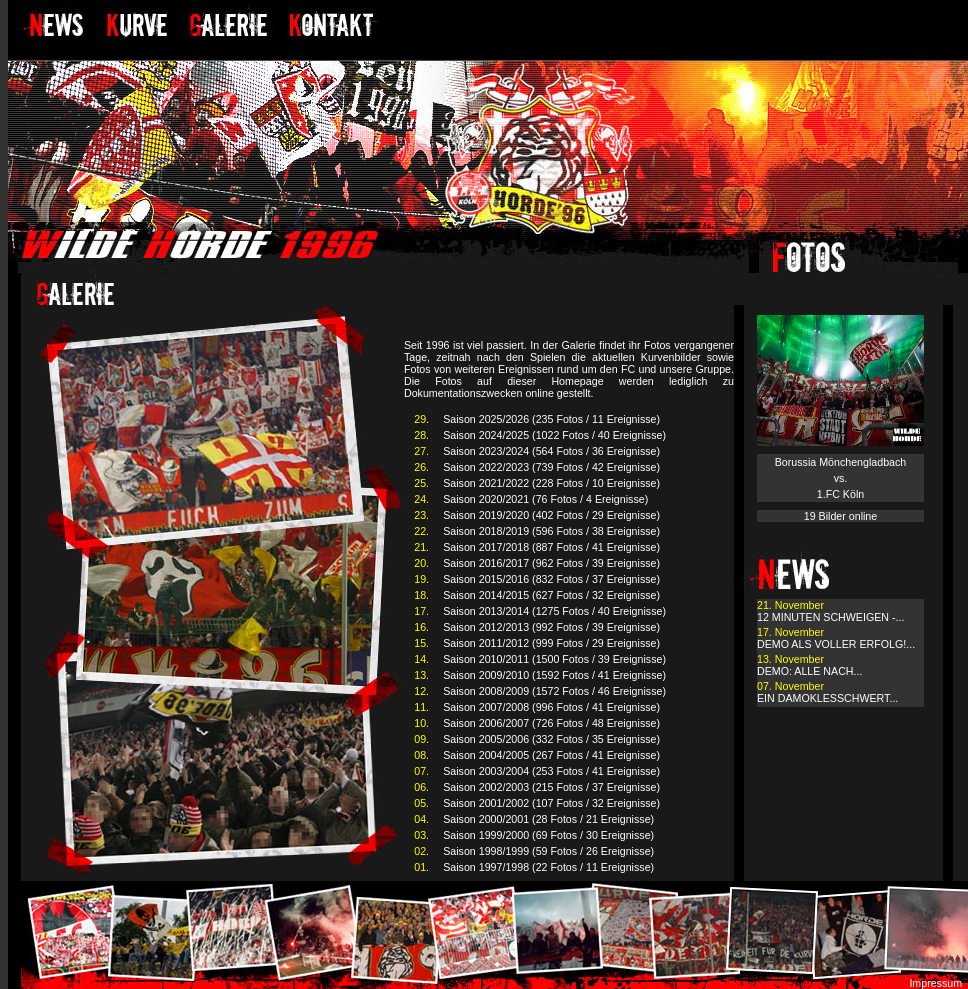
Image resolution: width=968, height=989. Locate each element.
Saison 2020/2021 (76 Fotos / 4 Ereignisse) (545, 499)
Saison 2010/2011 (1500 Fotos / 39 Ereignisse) (554, 659)
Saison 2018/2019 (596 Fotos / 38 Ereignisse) (551, 531)
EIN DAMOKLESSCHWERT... (827, 698)
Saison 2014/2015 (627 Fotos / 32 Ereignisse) (551, 595)
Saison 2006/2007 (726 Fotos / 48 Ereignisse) (551, 723)
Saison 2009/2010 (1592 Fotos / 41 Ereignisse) (554, 675)
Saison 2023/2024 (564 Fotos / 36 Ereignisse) (551, 451)
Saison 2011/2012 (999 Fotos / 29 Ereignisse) (551, 643)
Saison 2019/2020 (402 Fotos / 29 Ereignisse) (551, 515)
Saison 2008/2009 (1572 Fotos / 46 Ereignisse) (554, 691)
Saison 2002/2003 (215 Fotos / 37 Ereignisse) (551, 787)
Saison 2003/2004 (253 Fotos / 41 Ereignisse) (551, 771)
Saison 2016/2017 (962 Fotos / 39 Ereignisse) (551, 563)
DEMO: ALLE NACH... (809, 671)
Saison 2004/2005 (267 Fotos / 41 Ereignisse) (551, 755)
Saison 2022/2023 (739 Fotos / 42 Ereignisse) (551, 467)
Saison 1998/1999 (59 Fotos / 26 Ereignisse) (548, 851)
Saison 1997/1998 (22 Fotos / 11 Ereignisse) (548, 867)
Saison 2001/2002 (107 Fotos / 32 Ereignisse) (551, 803)
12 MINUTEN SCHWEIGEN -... (830, 617)
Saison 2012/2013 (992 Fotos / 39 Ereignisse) (551, 627)
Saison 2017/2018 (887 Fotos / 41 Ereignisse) (551, 547)
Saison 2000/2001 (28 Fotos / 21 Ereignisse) (548, 819)
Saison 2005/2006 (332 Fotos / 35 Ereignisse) (551, 739)
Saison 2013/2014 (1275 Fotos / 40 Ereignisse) (554, 611)
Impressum (935, 983)
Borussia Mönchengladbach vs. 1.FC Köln (841, 478)
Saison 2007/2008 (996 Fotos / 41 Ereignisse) (551, 707)
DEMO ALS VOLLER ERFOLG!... (836, 644)
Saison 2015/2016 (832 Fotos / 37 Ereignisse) (551, 579)
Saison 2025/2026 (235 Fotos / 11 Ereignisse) (551, 419)
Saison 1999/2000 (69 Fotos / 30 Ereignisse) (548, 835)
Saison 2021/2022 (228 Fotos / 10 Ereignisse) (551, 483)
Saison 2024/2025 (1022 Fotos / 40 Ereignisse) (554, 435)
